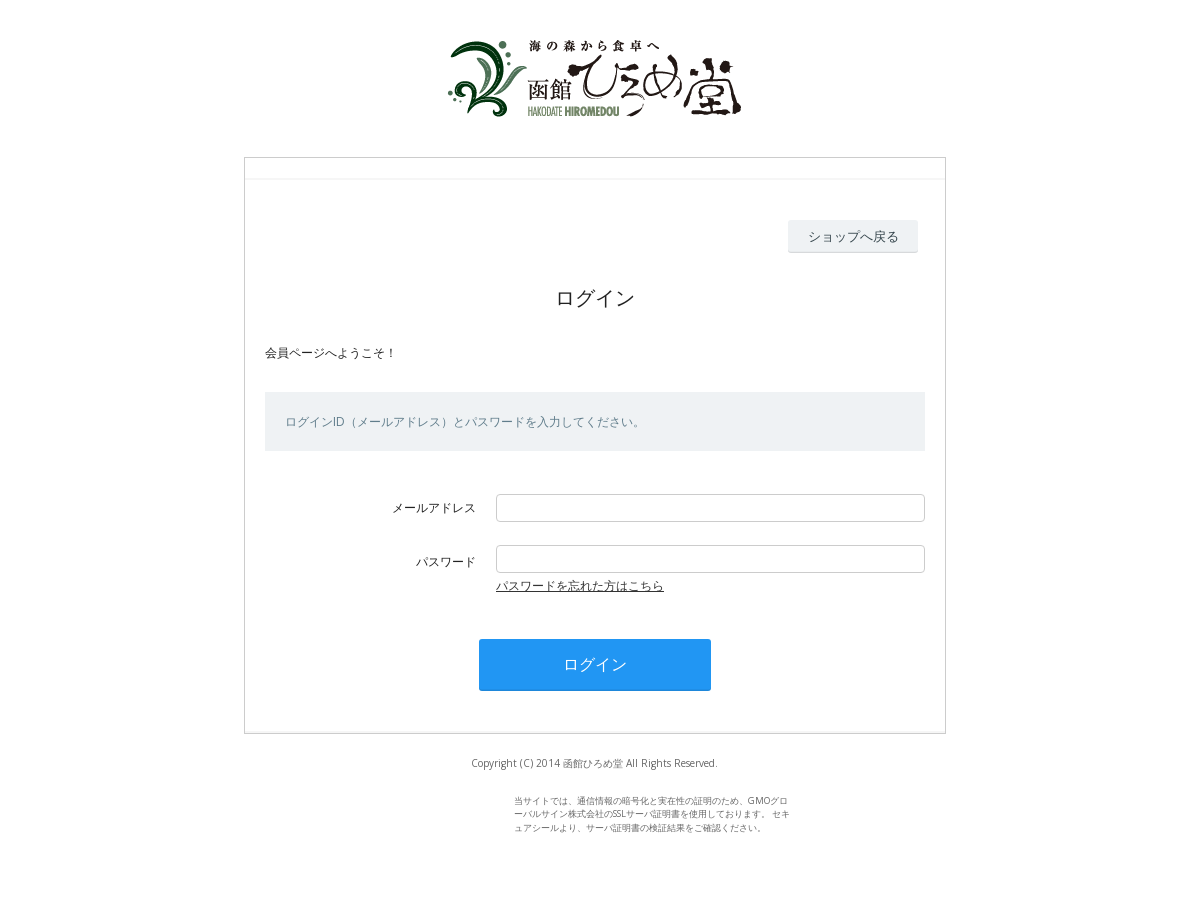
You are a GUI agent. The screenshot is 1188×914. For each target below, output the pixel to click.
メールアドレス (434, 507)
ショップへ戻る (853, 236)
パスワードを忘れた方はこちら (580, 585)
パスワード (446, 561)
